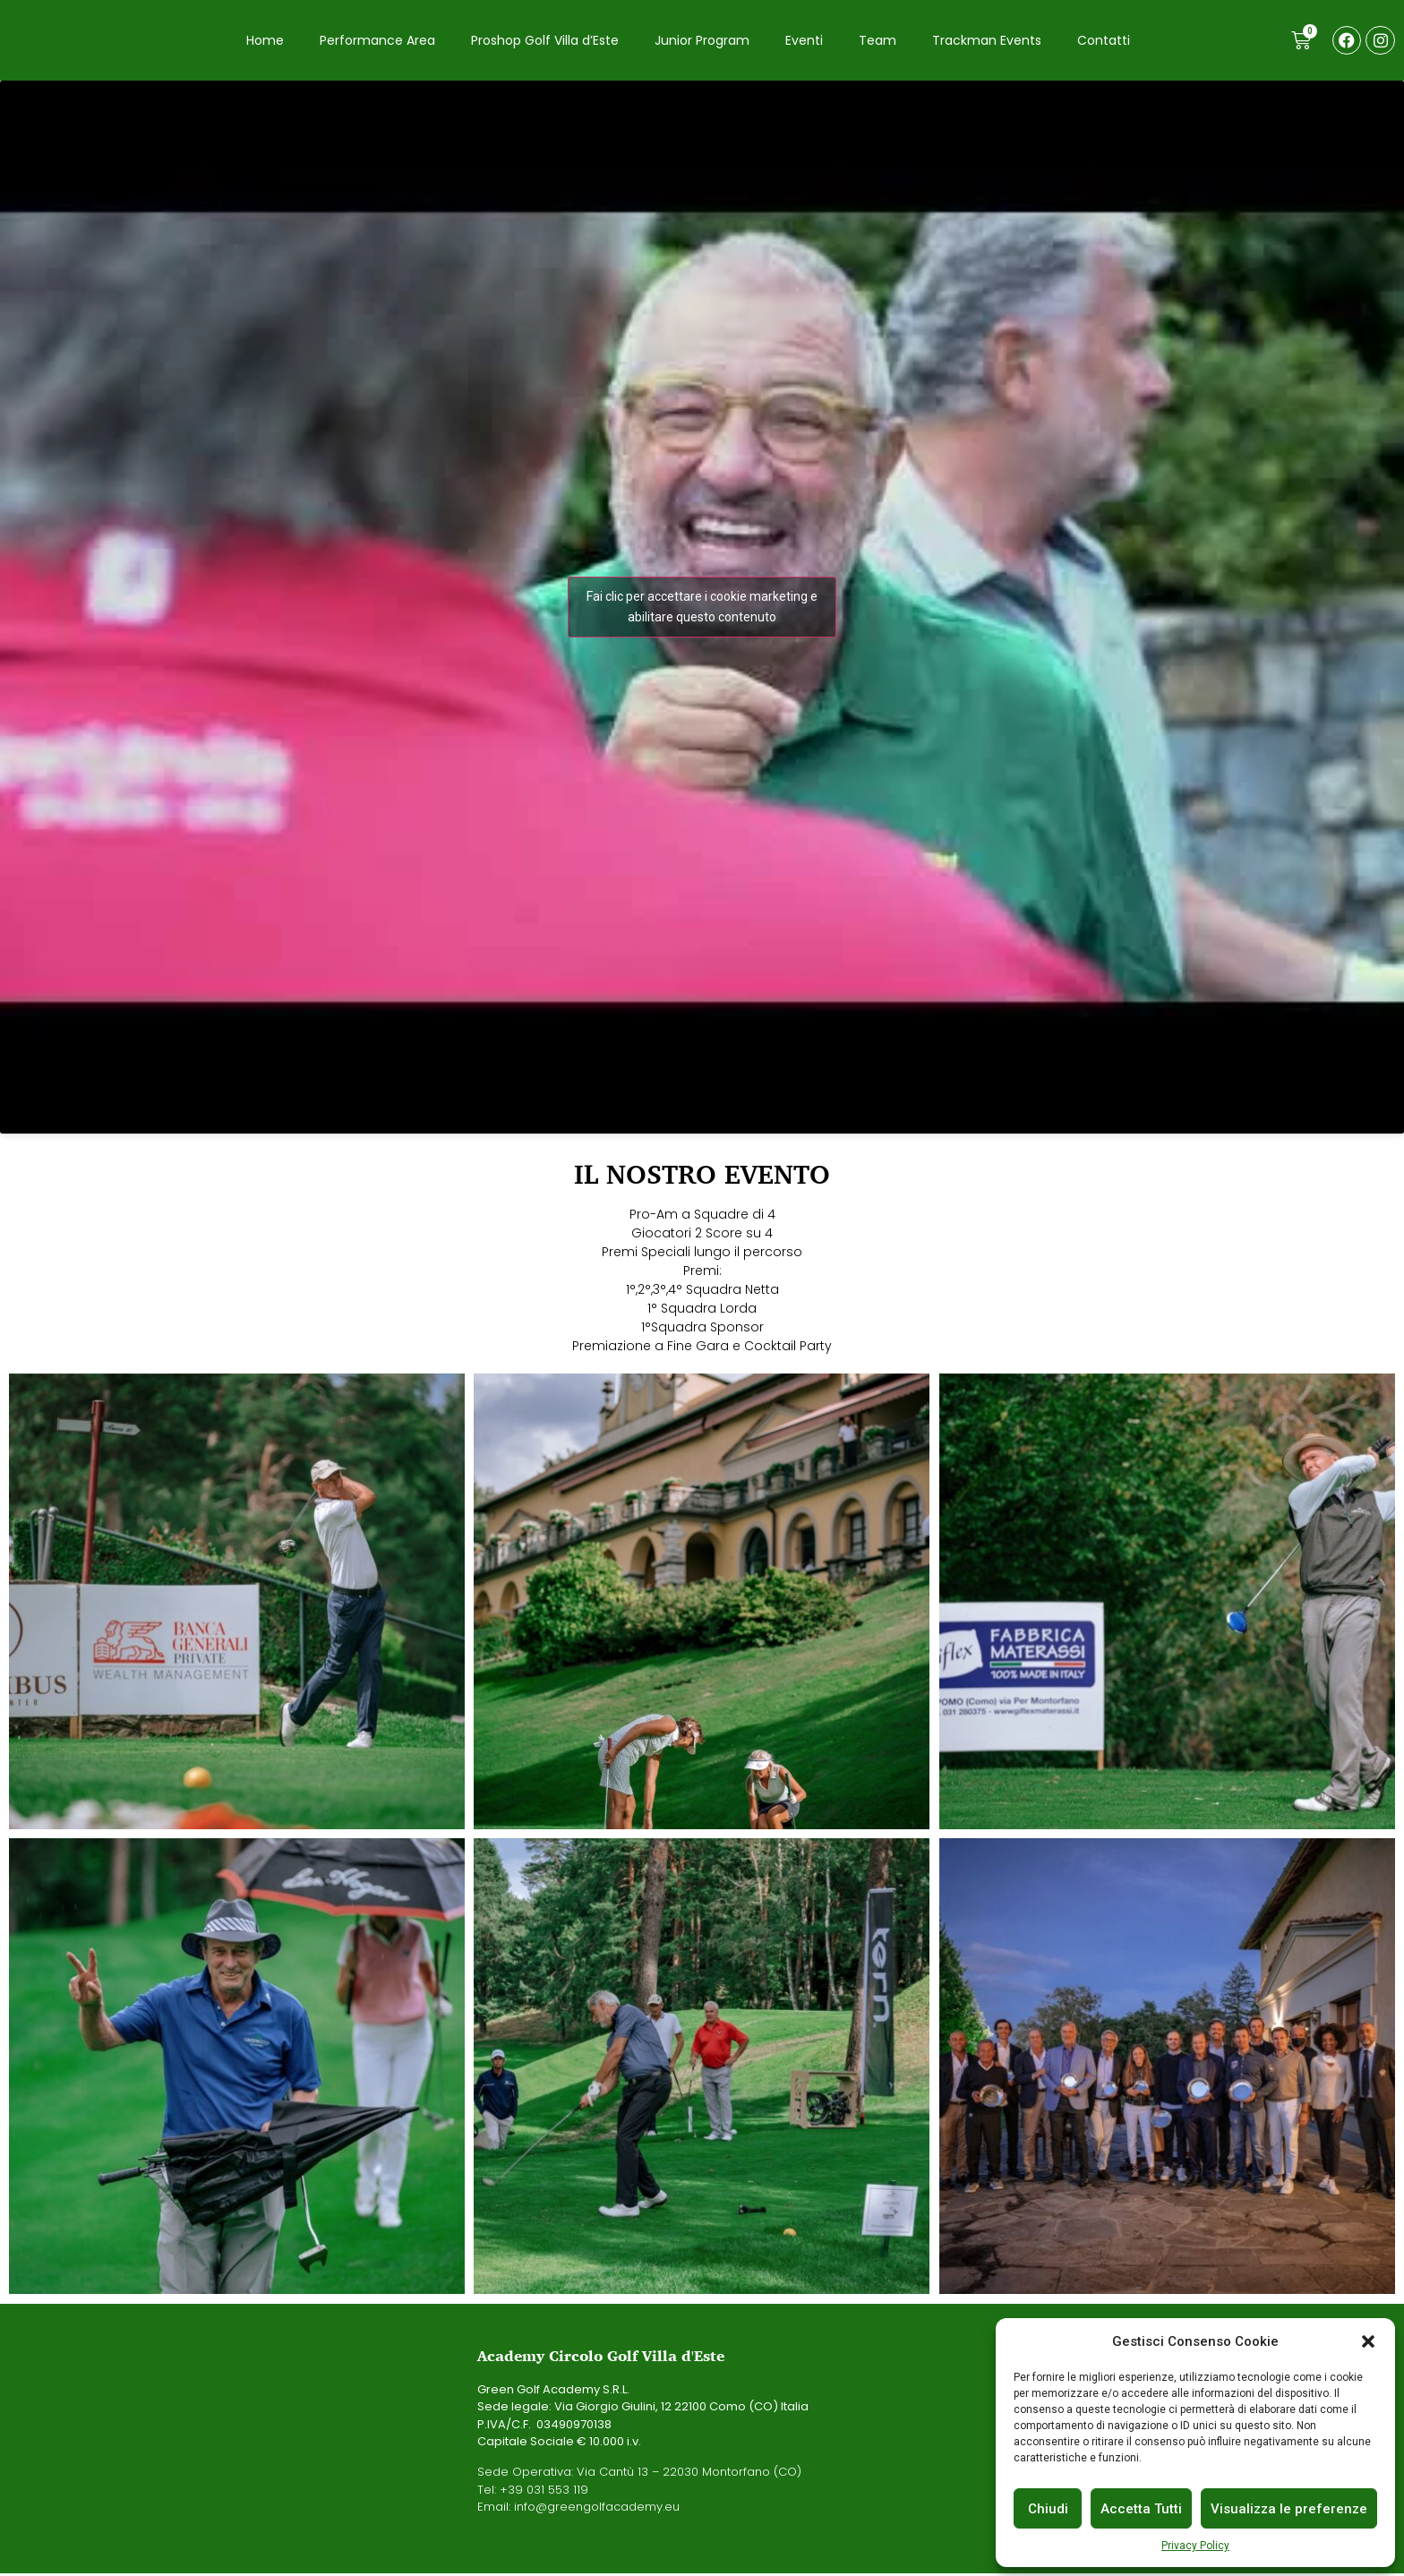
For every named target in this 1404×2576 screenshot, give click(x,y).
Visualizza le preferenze (1289, 2509)
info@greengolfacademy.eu (597, 2509)
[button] (1368, 2341)
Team (877, 41)
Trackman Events (986, 41)
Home (265, 41)
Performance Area (377, 41)
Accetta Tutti (1141, 2509)
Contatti (1103, 41)
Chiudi (1048, 2509)
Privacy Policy (1195, 2545)
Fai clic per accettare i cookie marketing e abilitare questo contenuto (702, 609)
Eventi (804, 41)
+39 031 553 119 (544, 2491)
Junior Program (702, 41)
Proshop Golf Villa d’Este (545, 41)
